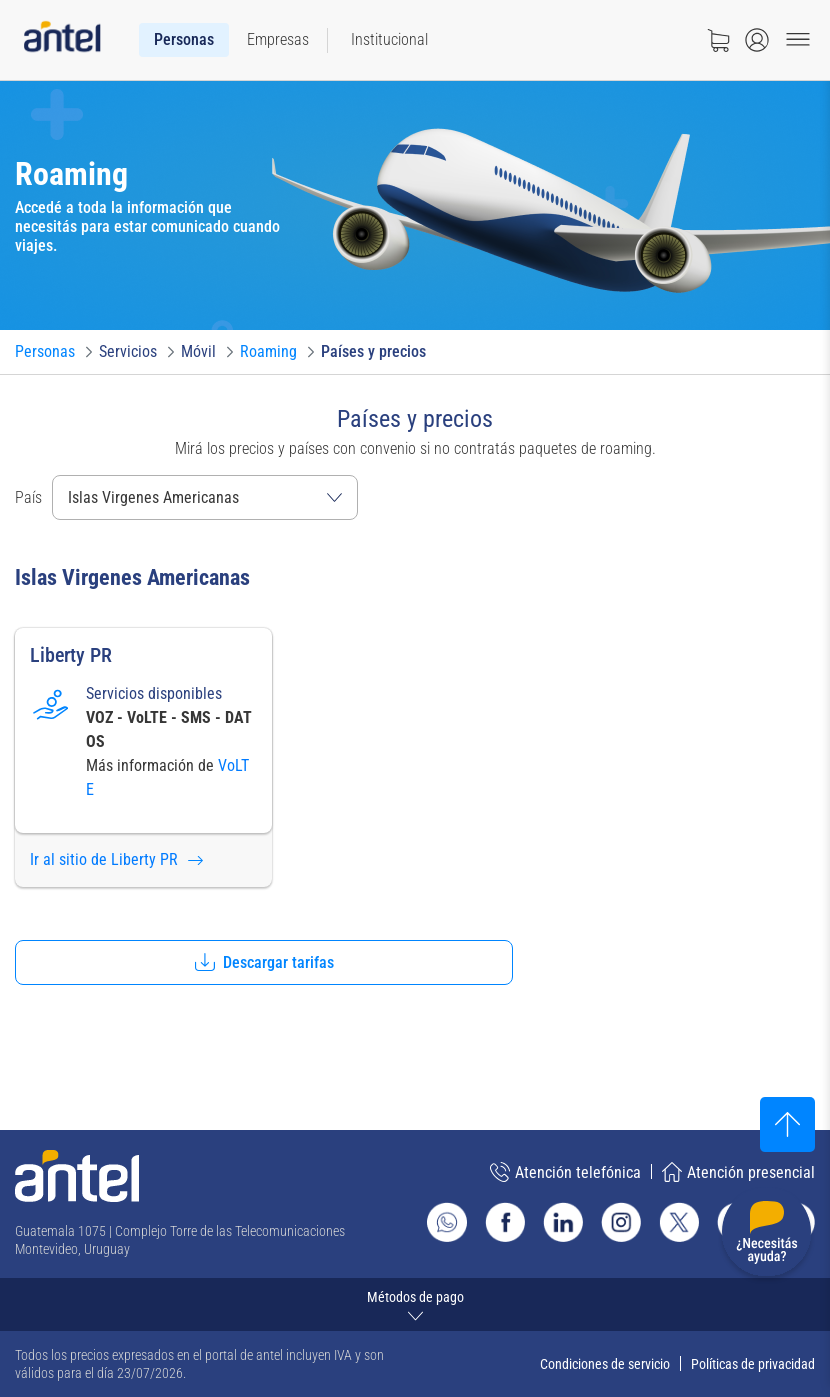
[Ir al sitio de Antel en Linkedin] (563, 1222)
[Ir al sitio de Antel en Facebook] (505, 1222)
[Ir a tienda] (718, 40)
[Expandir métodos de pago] (415, 1304)
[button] (264, 962)
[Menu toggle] (798, 40)
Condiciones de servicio (605, 1364)
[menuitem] (184, 40)
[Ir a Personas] (45, 352)
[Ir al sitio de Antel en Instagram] (621, 1222)
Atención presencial (738, 1172)
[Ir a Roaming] (268, 352)
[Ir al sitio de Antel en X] (679, 1222)
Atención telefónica (565, 1172)
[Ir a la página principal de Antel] (77, 1176)
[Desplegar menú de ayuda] (766, 1235)
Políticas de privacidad (753, 1364)
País (28, 497)
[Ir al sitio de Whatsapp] (447, 1222)
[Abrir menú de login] (757, 40)
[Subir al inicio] (787, 1124)
